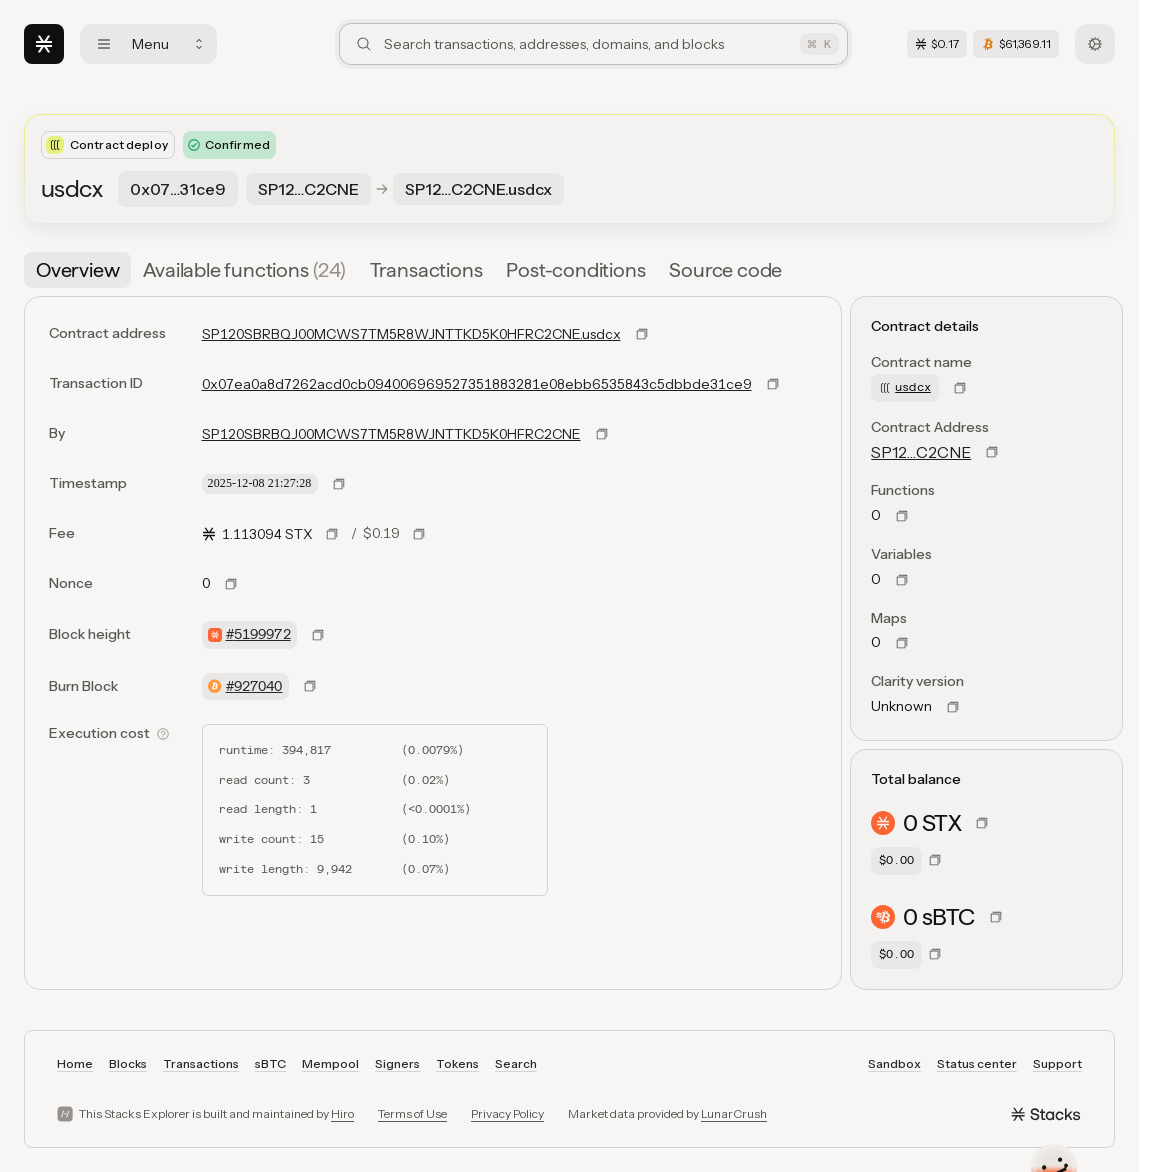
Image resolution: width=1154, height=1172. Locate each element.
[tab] (77, 270)
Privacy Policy (507, 1113)
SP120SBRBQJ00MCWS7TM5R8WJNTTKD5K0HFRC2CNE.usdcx (411, 334)
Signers (397, 1063)
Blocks (128, 1063)
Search (516, 1063)
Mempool (330, 1063)
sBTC (270, 1063)
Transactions (201, 1063)
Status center (977, 1063)
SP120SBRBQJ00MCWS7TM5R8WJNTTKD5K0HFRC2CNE (391, 434)
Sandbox (894, 1063)
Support (1057, 1063)
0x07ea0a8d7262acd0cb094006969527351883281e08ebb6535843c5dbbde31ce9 (477, 384)
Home (75, 1063)
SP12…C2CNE (921, 452)
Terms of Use (412, 1113)
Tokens (457, 1063)
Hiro (342, 1113)
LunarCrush (734, 1113)
